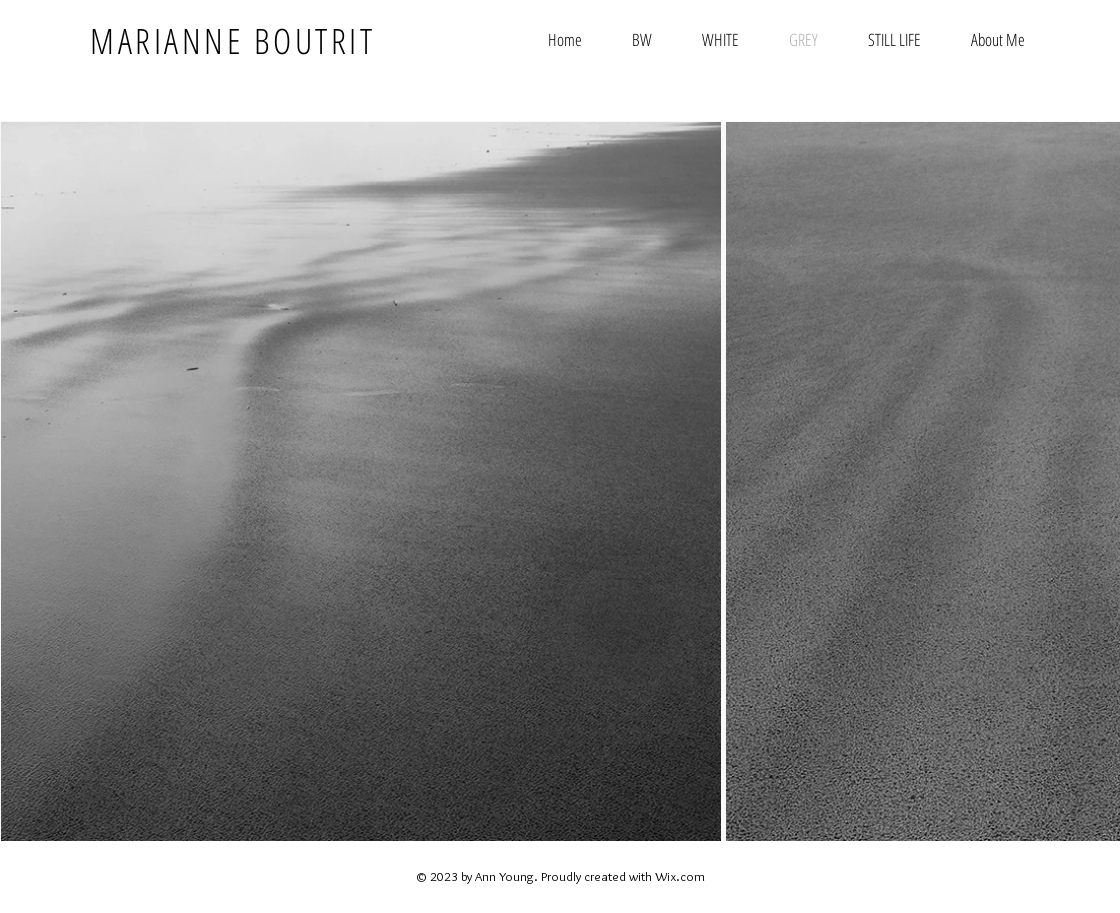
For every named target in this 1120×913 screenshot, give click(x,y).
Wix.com (680, 876)
